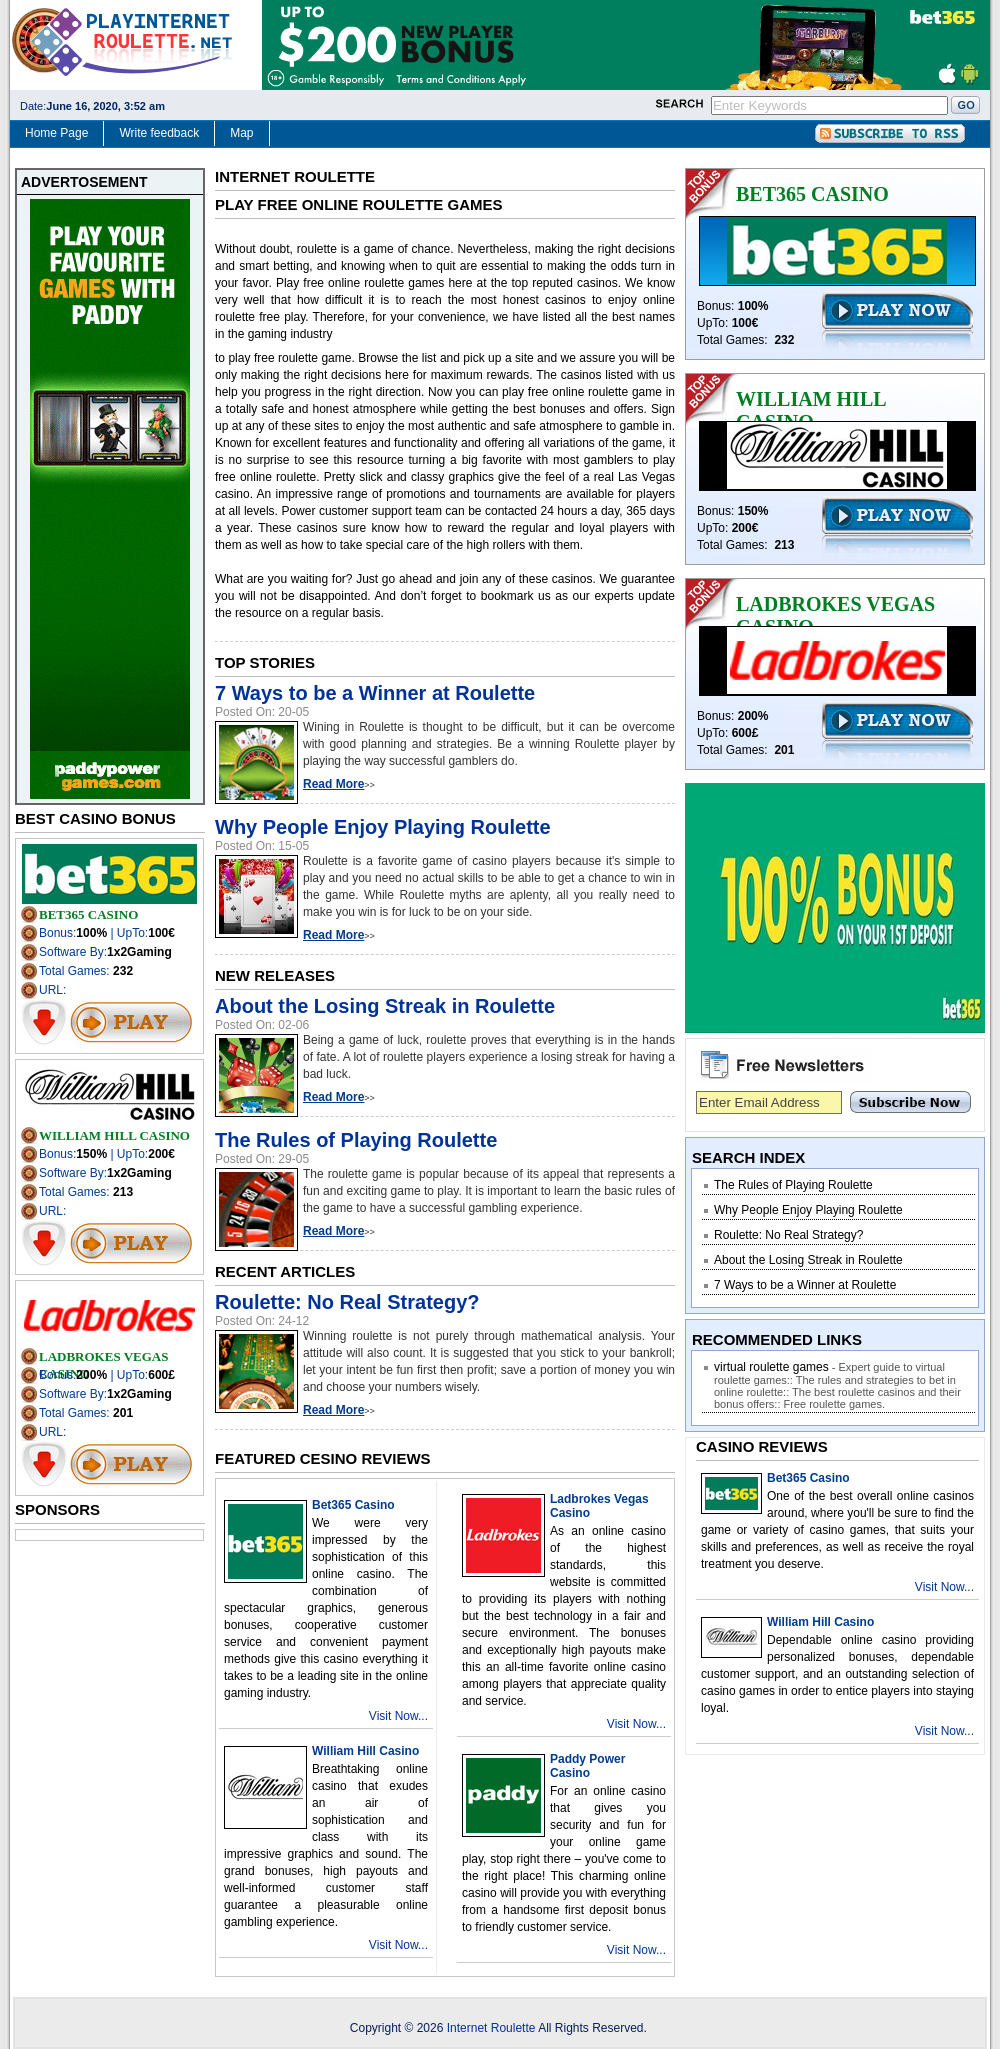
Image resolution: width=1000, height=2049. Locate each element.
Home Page (56, 133)
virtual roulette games (771, 1367)
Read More (333, 784)
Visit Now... (398, 1716)
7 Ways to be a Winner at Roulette (375, 693)
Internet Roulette (492, 2028)
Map (241, 133)
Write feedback (159, 133)
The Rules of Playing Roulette (356, 1140)
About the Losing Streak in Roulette (385, 1006)
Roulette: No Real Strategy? (347, 1302)
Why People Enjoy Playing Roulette (383, 827)
